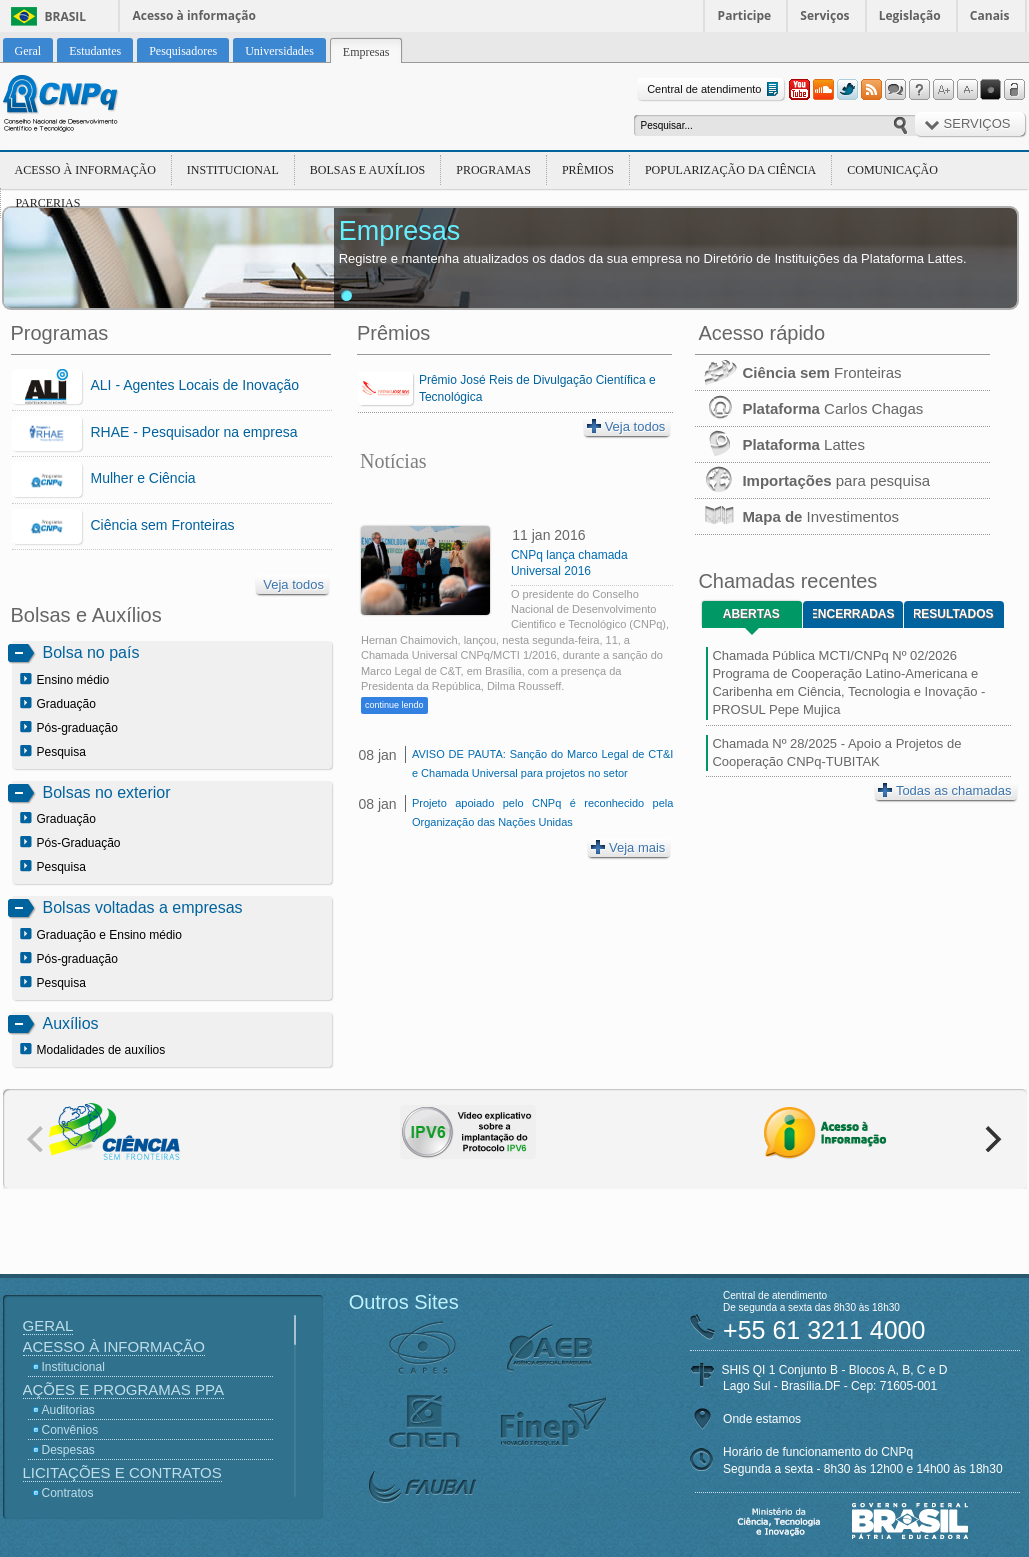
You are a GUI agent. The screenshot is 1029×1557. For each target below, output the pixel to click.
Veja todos (293, 584)
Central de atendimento (714, 89)
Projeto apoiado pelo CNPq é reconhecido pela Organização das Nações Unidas (542, 812)
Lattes (780, 444)
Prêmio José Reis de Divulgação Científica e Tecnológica (537, 388)
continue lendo (394, 705)
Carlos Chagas (809, 408)
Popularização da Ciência (730, 170)
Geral (48, 1325)
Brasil (66, 16)
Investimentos (797, 516)
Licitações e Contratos (122, 1472)
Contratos (68, 1493)
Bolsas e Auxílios (367, 170)
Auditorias (68, 1410)
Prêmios (588, 170)
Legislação (910, 15)
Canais (990, 15)
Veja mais (628, 847)
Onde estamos (762, 1419)
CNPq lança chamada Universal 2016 (569, 563)
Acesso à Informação (85, 170)
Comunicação (892, 170)
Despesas (68, 1450)
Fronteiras (798, 372)
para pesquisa (812, 480)
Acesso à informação (194, 15)
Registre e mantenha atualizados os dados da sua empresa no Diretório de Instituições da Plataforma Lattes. (653, 258)
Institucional (233, 170)
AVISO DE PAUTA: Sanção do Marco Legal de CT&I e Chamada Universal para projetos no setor (542, 763)
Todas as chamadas (945, 790)
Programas (493, 170)
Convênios (70, 1430)
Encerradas (853, 614)
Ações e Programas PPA (123, 1389)
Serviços (824, 15)
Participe (745, 15)
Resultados (953, 614)
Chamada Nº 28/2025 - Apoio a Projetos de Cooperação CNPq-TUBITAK (836, 752)
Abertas (751, 614)
